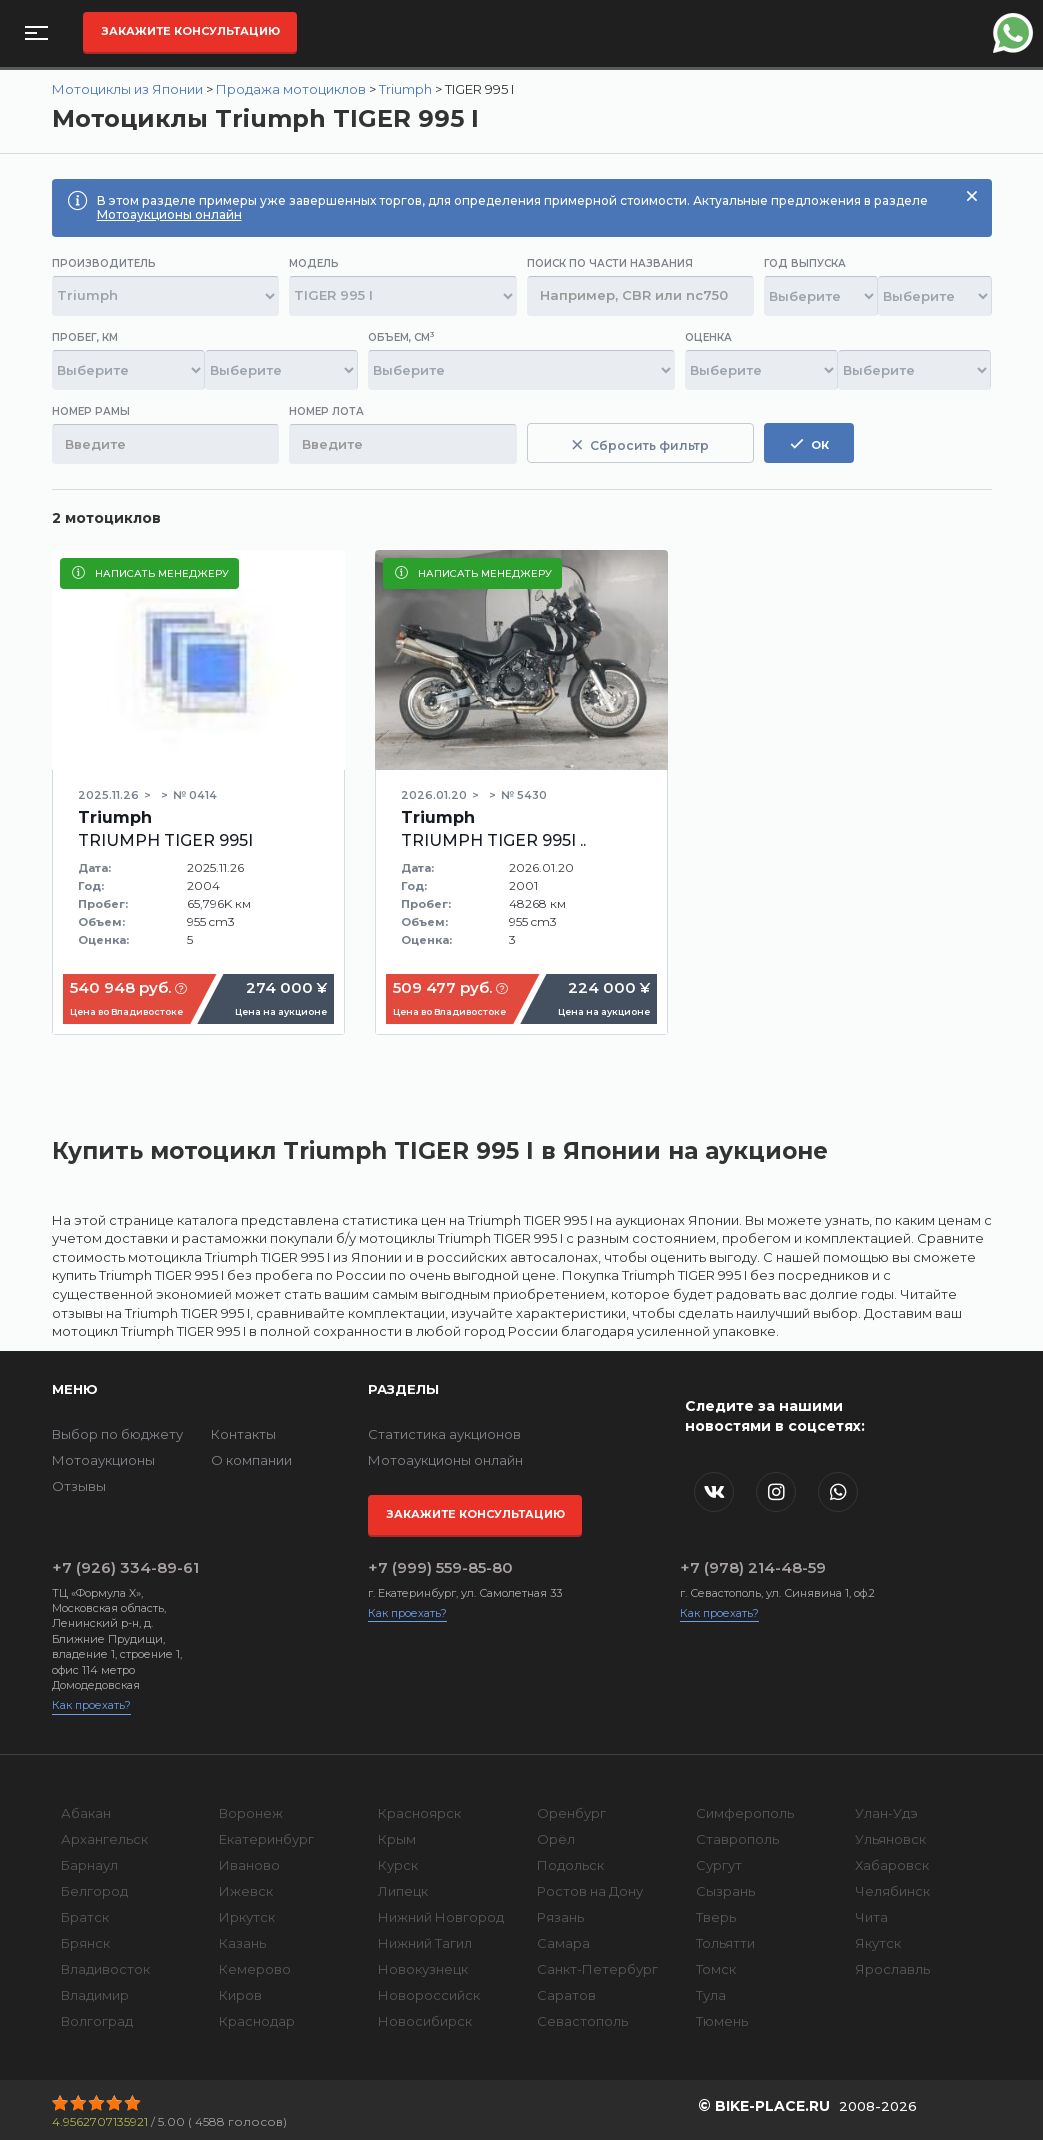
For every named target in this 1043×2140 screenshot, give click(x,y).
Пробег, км (85, 337)
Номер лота (326, 411)
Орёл (556, 1839)
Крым (397, 1839)
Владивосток (105, 1969)
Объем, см (401, 337)
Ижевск (246, 1891)
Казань (242, 1943)
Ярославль (892, 1969)
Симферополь (745, 1813)
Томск (716, 1969)
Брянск (85, 1943)
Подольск (570, 1865)
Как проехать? (91, 1705)
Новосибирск (425, 2021)
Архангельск (104, 1839)
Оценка (708, 337)
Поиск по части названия (610, 263)
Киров (240, 1995)
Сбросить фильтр (640, 445)
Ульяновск (890, 1839)
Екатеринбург (266, 1839)
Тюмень (722, 2021)
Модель (314, 263)
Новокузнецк (423, 1969)
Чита (871, 1917)
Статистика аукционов (444, 1434)
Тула (711, 1995)
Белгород (94, 1891)
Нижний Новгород (441, 1917)
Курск (398, 1865)
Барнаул (89, 1865)
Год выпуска (805, 263)
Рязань (560, 1917)
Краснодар (257, 2021)
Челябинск (892, 1891)
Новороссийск (429, 1995)
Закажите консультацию (190, 31)
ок (809, 444)
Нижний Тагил (425, 1943)
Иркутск (247, 1917)
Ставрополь (737, 1839)
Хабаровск (892, 1865)
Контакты (243, 1434)
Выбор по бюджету (117, 1434)
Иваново (249, 1865)
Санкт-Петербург (597, 1969)
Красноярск (419, 1813)
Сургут (719, 1865)
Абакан (86, 1813)
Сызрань (725, 1891)
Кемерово (255, 1969)
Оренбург (571, 1813)
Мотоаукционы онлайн (169, 214)
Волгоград (97, 2021)
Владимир (95, 1995)
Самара (563, 1943)
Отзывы (79, 1486)
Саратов (566, 1995)
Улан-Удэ (886, 1813)
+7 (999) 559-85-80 (440, 1567)
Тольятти (725, 1943)
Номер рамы (91, 411)
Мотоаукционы (103, 1460)
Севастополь (582, 2021)
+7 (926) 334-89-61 (125, 1567)
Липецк (403, 1891)
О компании (251, 1460)
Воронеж (251, 1813)
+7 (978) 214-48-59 (753, 1567)
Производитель (104, 263)
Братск (85, 1917)
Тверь (716, 1917)
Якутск (878, 1943)
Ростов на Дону (590, 1891)
